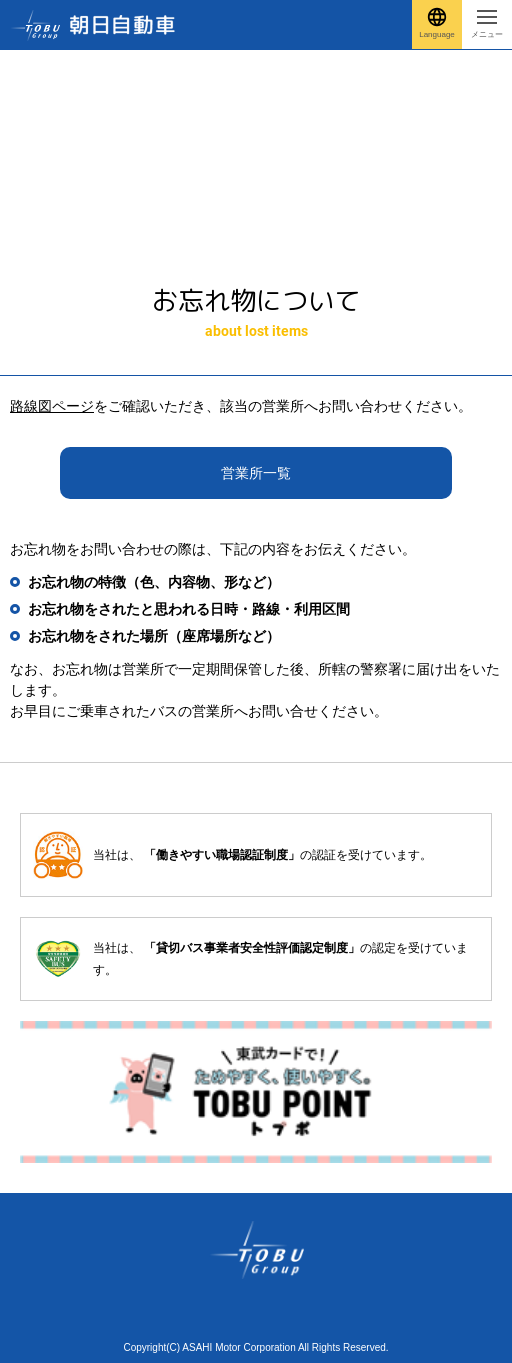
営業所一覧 (256, 473)
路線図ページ (52, 406)
